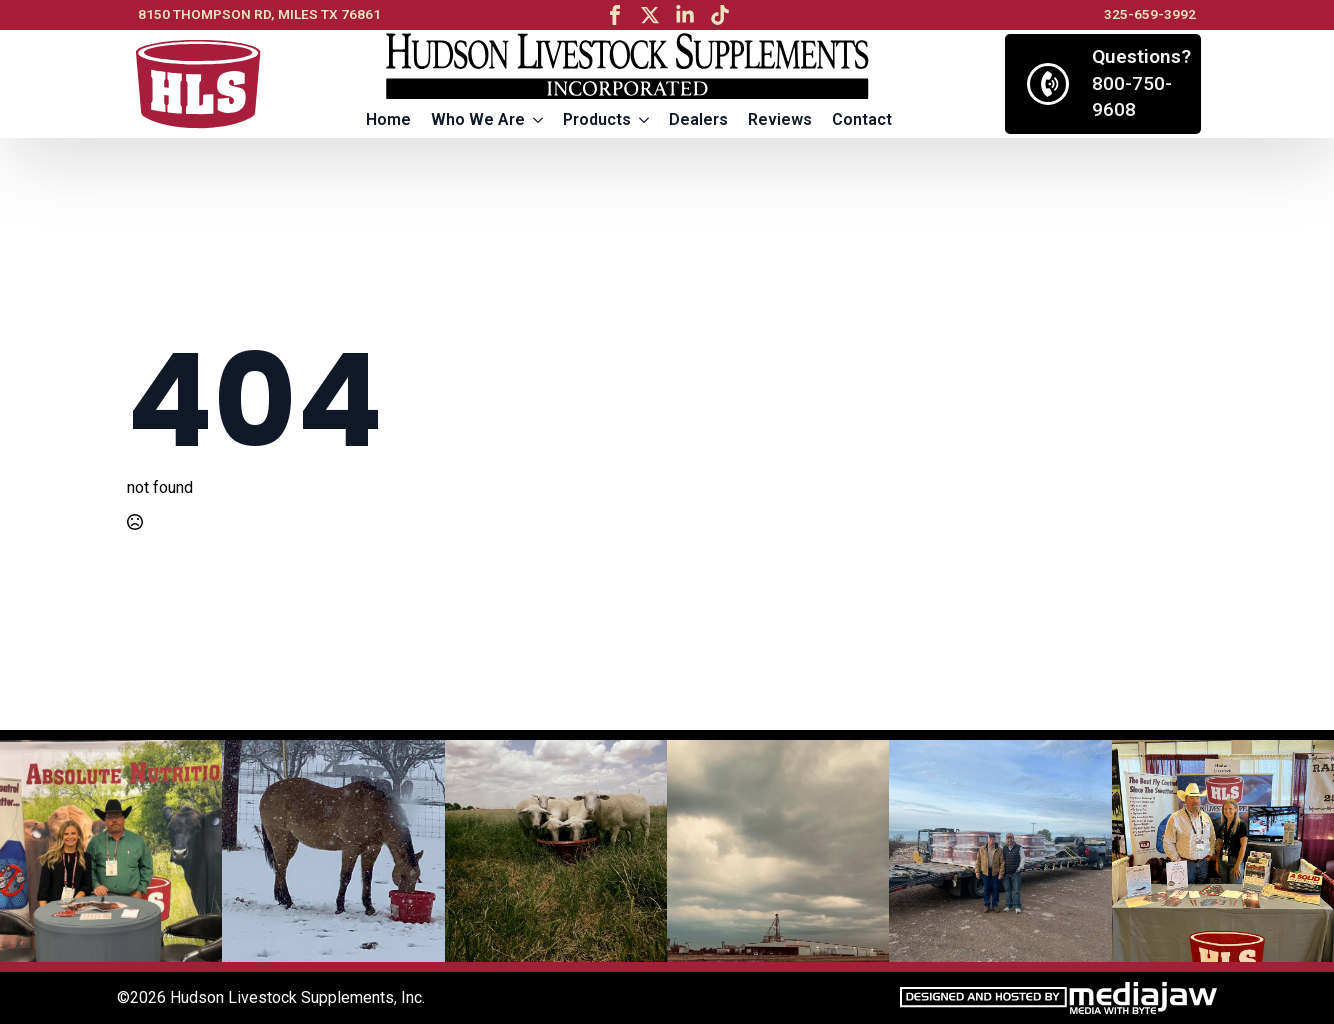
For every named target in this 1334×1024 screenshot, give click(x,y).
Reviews (780, 119)
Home (388, 119)
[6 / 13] (1223, 851)
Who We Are (478, 119)
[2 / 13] (333, 851)
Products (597, 119)
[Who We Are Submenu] (539, 120)
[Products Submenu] (645, 120)
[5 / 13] (1000, 851)
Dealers (698, 119)
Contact (862, 119)
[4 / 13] (778, 851)
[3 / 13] (556, 851)
